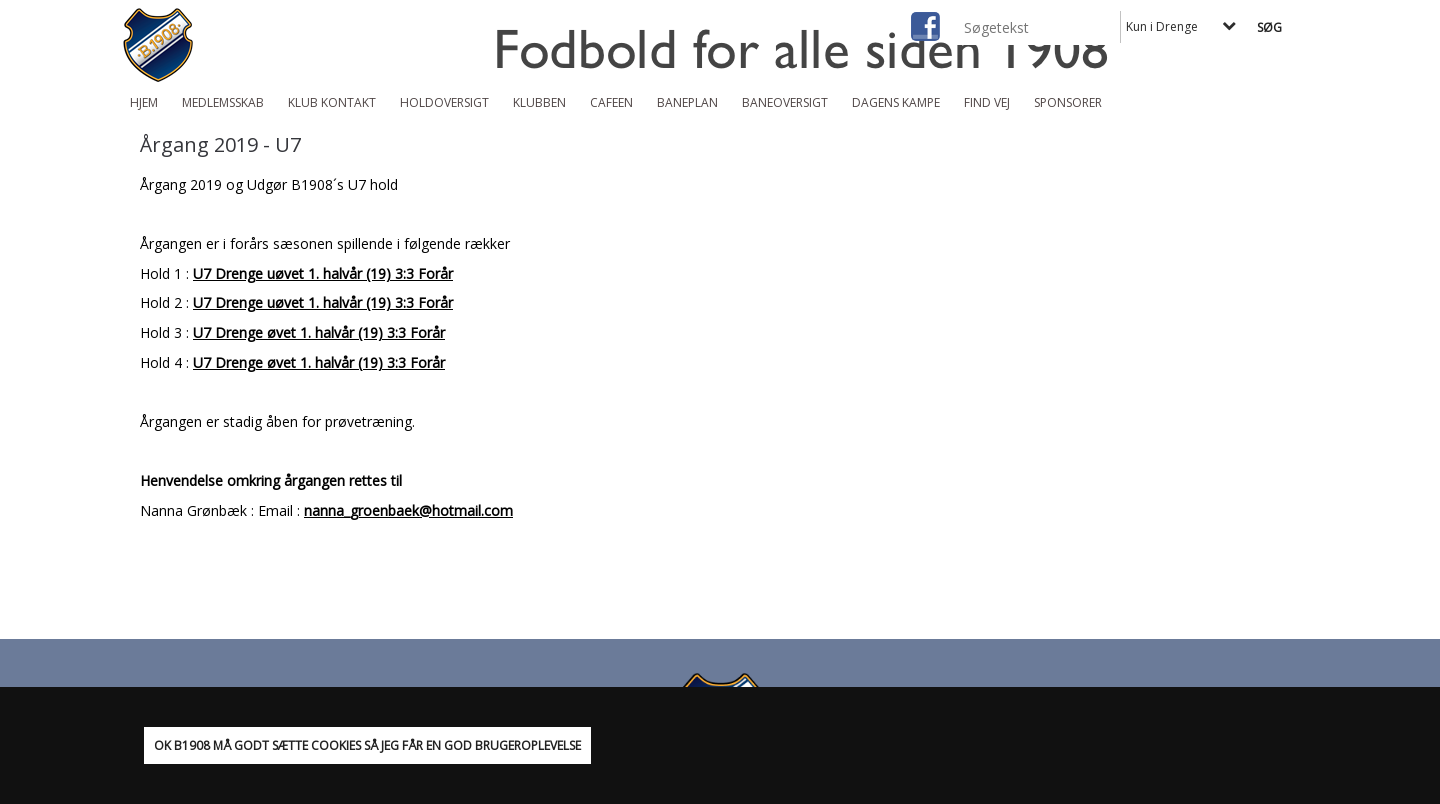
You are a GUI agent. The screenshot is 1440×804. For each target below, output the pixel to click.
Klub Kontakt (332, 102)
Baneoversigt (785, 102)
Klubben (539, 102)
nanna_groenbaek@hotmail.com (408, 510)
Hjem (144, 102)
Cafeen (611, 102)
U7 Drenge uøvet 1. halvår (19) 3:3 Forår (323, 273)
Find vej (987, 102)
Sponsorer (1068, 102)
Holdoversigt (444, 102)
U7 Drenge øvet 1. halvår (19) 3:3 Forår (319, 332)
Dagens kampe (896, 102)
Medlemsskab (223, 102)
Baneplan (687, 102)
